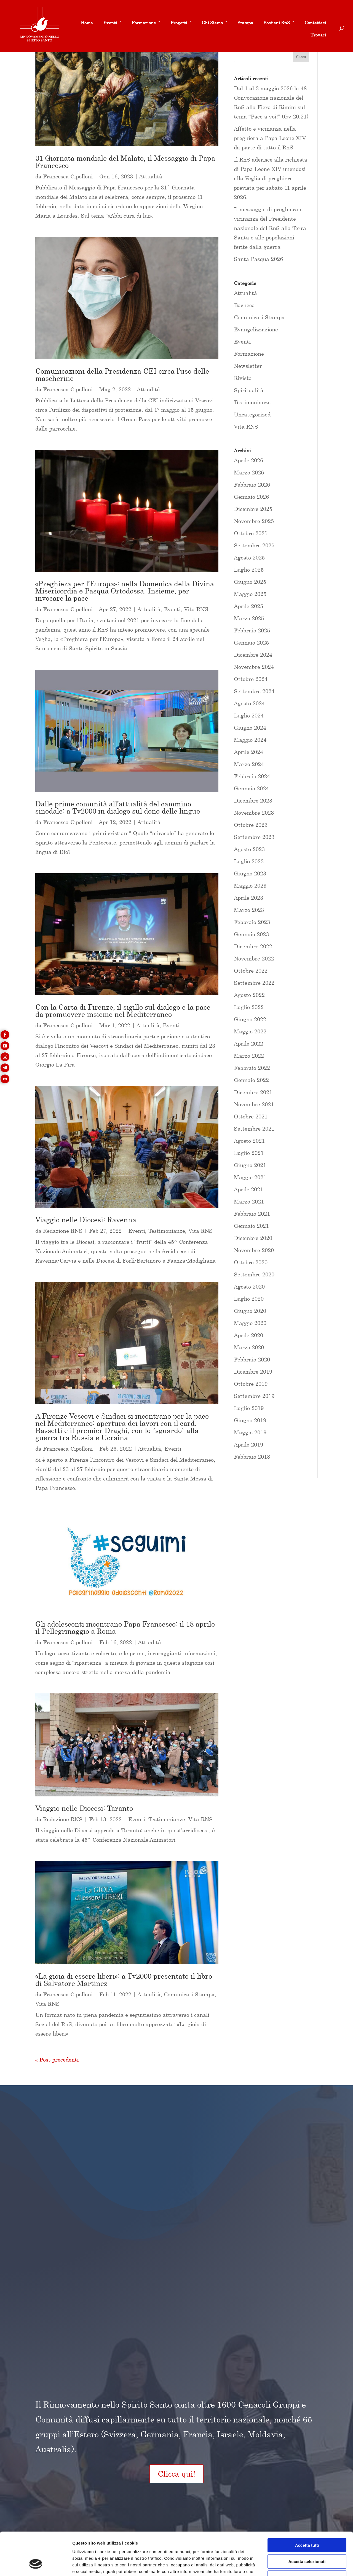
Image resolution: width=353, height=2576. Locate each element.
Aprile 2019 (248, 1444)
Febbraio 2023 (252, 922)
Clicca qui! (176, 2473)
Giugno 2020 (250, 1311)
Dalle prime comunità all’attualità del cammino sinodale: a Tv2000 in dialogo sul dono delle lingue (117, 807)
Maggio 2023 (250, 885)
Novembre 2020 (254, 1250)
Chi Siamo (212, 22)
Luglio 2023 (249, 861)
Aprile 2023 (248, 897)
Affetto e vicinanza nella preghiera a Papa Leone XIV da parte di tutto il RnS (270, 138)
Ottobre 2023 (251, 825)
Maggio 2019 (250, 1432)
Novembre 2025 (254, 521)
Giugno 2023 (250, 873)
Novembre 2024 (254, 667)
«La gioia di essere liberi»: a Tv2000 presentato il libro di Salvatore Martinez (123, 1980)
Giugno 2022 (250, 1019)
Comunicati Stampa (189, 1994)
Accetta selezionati (306, 2524)
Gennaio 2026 (251, 496)
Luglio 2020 (249, 1298)
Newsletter (248, 366)
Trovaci (318, 35)
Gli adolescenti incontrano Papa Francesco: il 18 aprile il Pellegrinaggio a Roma (125, 1627)
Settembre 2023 (254, 837)
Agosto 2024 (249, 703)
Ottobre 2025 (251, 533)
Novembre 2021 (254, 1104)
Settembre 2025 (254, 545)
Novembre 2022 (254, 958)
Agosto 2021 (249, 1140)
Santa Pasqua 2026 (258, 259)
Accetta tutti (307, 2508)
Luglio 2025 (249, 569)
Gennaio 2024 (251, 788)
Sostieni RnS (277, 22)
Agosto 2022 (249, 995)
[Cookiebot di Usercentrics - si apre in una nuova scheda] (36, 2565)
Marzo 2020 (249, 1347)
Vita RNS (196, 609)
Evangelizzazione (256, 329)
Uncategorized (252, 414)
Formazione (144, 22)
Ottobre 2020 (251, 1262)
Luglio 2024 (249, 715)
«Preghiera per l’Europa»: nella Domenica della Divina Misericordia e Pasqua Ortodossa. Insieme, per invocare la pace (124, 590)
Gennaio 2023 (251, 934)
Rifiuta (307, 2540)
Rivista (243, 378)
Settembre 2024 (254, 691)
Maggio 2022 (250, 1031)
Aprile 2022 (248, 1043)
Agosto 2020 (249, 1286)
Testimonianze (166, 1231)
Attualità (150, 176)
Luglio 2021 (249, 1153)
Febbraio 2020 (252, 1359)
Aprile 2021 (248, 1189)
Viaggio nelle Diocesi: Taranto (84, 1808)
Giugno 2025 (250, 582)
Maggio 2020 (250, 1323)
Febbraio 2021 (252, 1213)
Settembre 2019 (254, 1396)
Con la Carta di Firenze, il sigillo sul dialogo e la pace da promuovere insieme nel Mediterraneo (122, 1010)
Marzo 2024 (249, 764)
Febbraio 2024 (252, 776)
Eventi (110, 22)
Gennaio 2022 (251, 1080)
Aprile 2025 (248, 606)
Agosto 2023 (249, 849)
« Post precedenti (57, 2059)
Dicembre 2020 (253, 1238)
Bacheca (244, 305)
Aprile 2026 (248, 460)
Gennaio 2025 (251, 642)
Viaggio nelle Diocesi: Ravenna (85, 1219)
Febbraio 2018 (252, 1456)
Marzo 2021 (249, 1201)
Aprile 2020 (248, 1335)
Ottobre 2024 (251, 679)
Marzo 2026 (249, 472)
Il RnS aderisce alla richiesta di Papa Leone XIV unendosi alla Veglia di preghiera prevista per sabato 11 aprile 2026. (270, 178)
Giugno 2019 (250, 1420)
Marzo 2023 (249, 910)
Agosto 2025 (249, 557)
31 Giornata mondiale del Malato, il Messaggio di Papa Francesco (125, 162)
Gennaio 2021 (251, 1226)
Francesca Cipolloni (68, 176)
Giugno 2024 (250, 727)
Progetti (178, 22)
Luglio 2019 (249, 1408)
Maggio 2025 (250, 594)
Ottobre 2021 (251, 1116)
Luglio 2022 (249, 1007)
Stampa (245, 22)
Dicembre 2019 (253, 1371)
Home (87, 22)
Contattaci (315, 22)
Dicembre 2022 (253, 946)
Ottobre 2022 (251, 970)
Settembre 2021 (254, 1128)
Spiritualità (248, 390)
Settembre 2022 (254, 983)
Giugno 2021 (250, 1165)
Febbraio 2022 (252, 1068)
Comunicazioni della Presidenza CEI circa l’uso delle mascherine (122, 374)
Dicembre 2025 (253, 509)
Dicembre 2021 (253, 1092)
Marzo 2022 (249, 1055)
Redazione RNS (62, 1231)
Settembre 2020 (254, 1274)
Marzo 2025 (249, 618)
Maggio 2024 (250, 740)
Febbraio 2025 (252, 630)
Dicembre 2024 (253, 654)
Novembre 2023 (254, 812)
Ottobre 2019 (251, 1384)
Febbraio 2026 (252, 484)
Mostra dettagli (290, 2565)
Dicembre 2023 (253, 800)
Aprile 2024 (248, 752)
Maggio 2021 (250, 1177)
